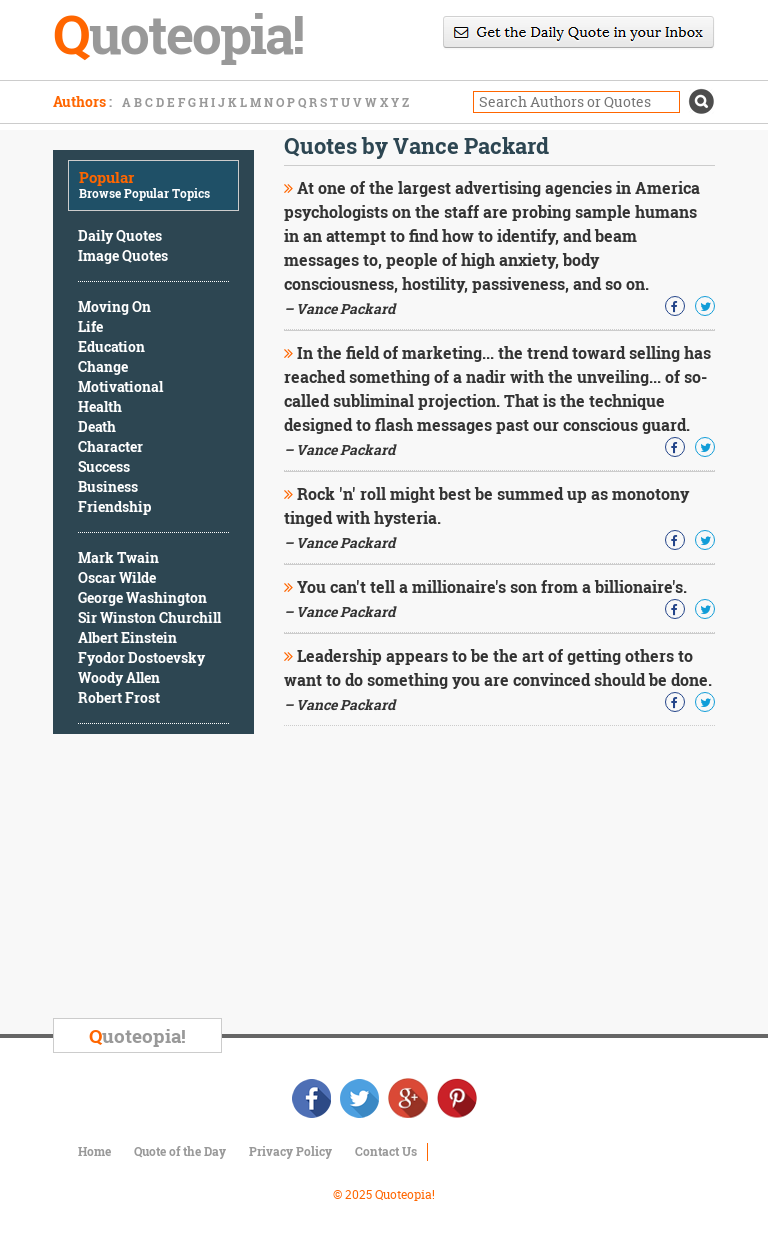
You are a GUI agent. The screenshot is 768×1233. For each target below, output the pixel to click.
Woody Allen (119, 677)
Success (104, 466)
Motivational (120, 386)
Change (103, 366)
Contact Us (386, 1151)
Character (110, 446)
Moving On (114, 306)
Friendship (114, 506)
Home (94, 1151)
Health (100, 406)
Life (90, 326)
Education (111, 346)
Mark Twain (118, 557)
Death (97, 426)
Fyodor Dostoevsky (141, 657)
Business (108, 486)
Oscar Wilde (117, 577)
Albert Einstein (127, 637)
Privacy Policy (290, 1151)
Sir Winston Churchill (149, 617)
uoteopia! (137, 1035)
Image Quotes (123, 255)
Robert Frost (119, 697)
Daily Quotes (120, 235)
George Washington (142, 597)
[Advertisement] (203, 879)
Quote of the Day (180, 1151)
